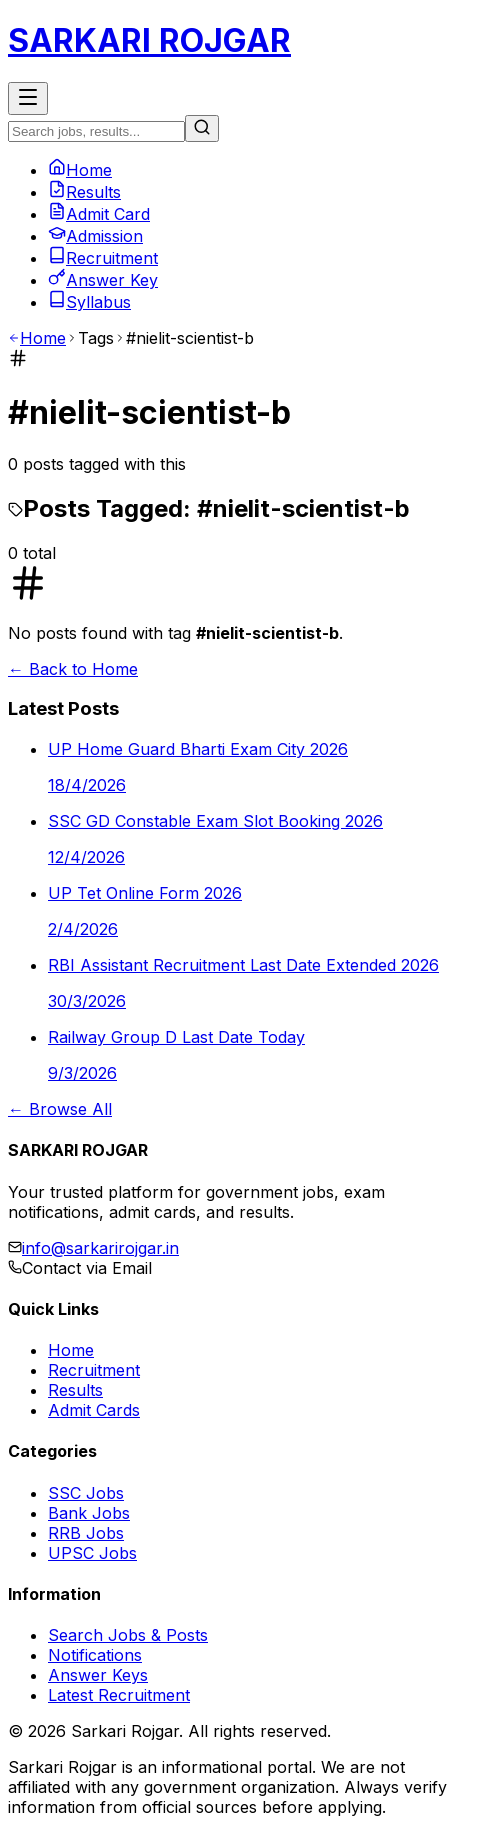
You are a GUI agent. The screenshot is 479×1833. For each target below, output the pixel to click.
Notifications (95, 1655)
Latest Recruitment (119, 1695)
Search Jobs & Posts (128, 1635)
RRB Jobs (86, 1533)
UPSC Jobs (92, 1553)
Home (80, 170)
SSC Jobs (86, 1493)
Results (84, 192)
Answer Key (103, 280)
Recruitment (103, 258)
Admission (95, 236)
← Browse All (60, 1109)
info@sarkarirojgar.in (100, 1248)
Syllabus (89, 302)
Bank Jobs (89, 1513)
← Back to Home (73, 669)
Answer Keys (98, 1675)
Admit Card (99, 214)
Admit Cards (94, 1410)
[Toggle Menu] (28, 98)
